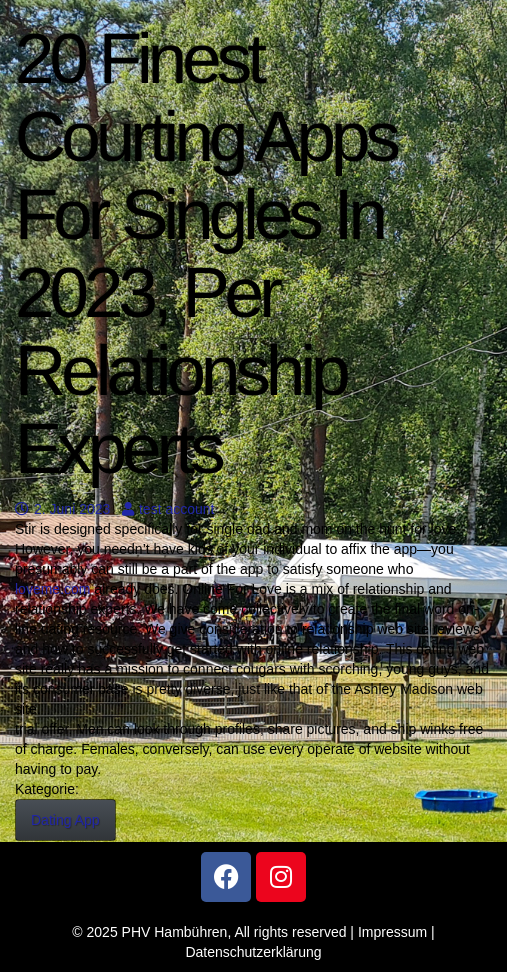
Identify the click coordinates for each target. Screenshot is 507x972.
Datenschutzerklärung (253, 952)
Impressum (392, 932)
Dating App (65, 820)
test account (168, 509)
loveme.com (52, 589)
